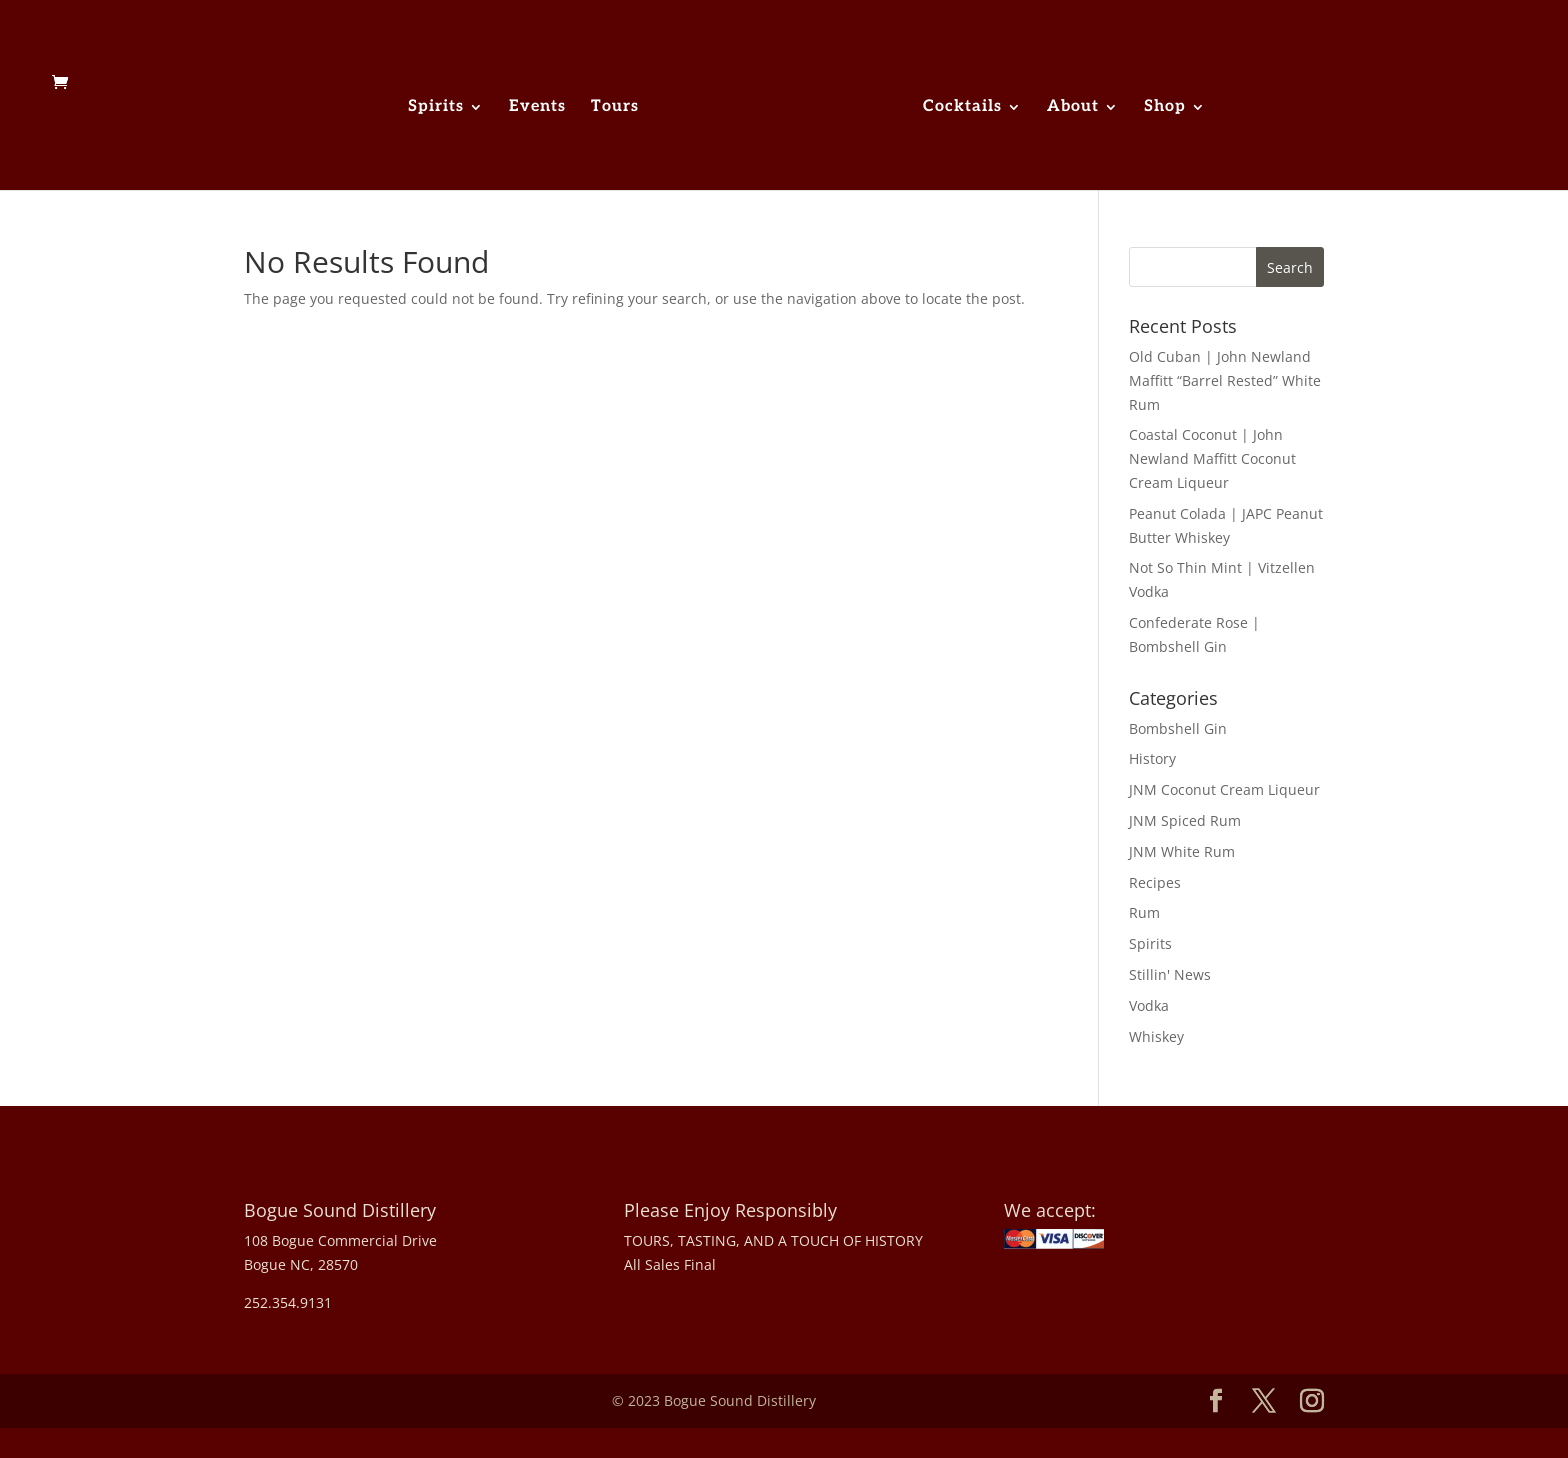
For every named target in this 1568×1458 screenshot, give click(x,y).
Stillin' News (1170, 974)
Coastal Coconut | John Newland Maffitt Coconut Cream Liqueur (1212, 458)
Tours (615, 108)
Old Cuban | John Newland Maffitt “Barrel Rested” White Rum (1225, 380)
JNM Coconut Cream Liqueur (1224, 789)
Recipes (1155, 882)
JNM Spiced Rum (1185, 820)
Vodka (1149, 1005)
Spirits (436, 108)
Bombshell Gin (1178, 728)
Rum (1144, 912)
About (1073, 108)
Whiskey (1156, 1036)
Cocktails (962, 108)
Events (537, 108)
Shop (1165, 108)
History (1152, 758)
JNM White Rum (1182, 851)
